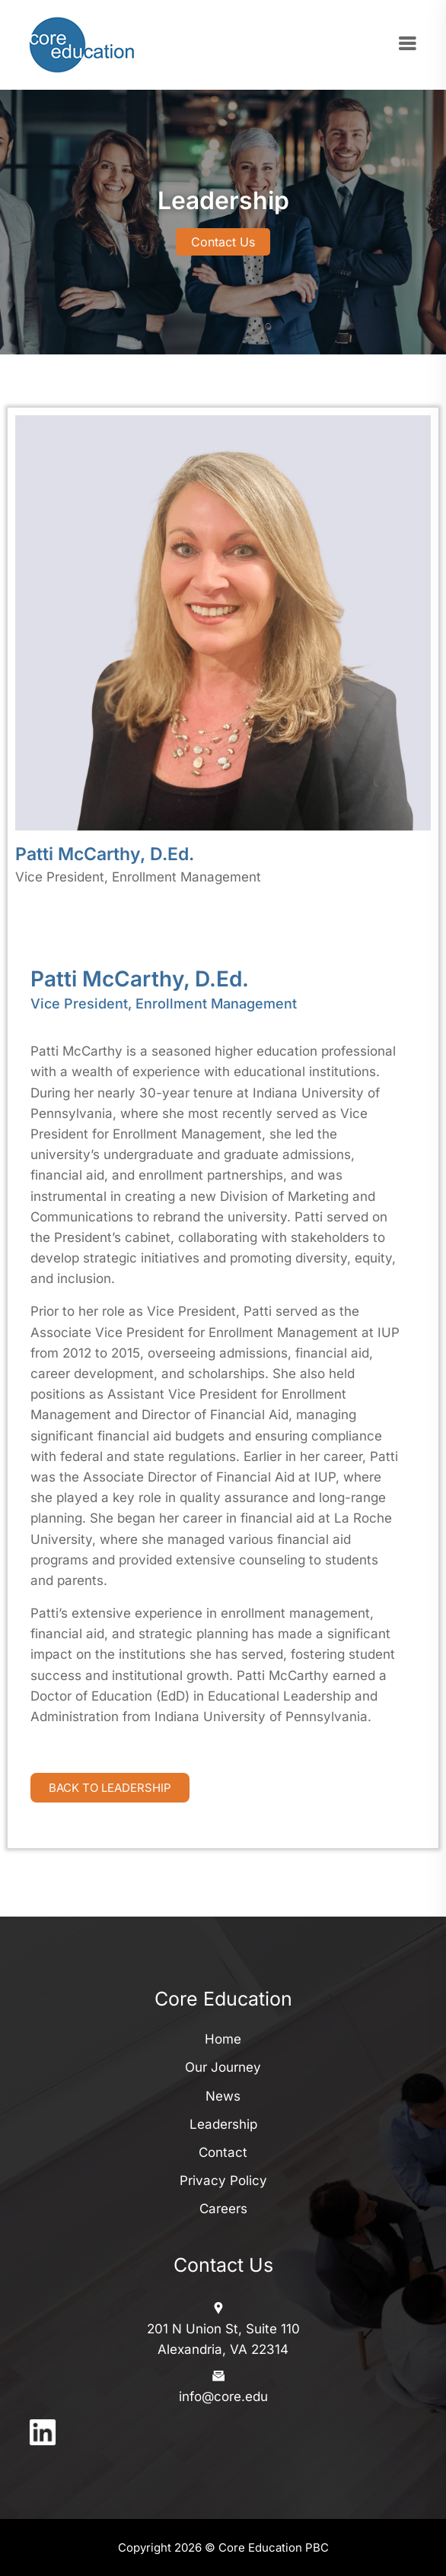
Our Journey (223, 2067)
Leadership (223, 2124)
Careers (223, 2208)
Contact (223, 2152)
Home (223, 2039)
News (223, 2096)
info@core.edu (223, 2396)
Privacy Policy (223, 2180)
